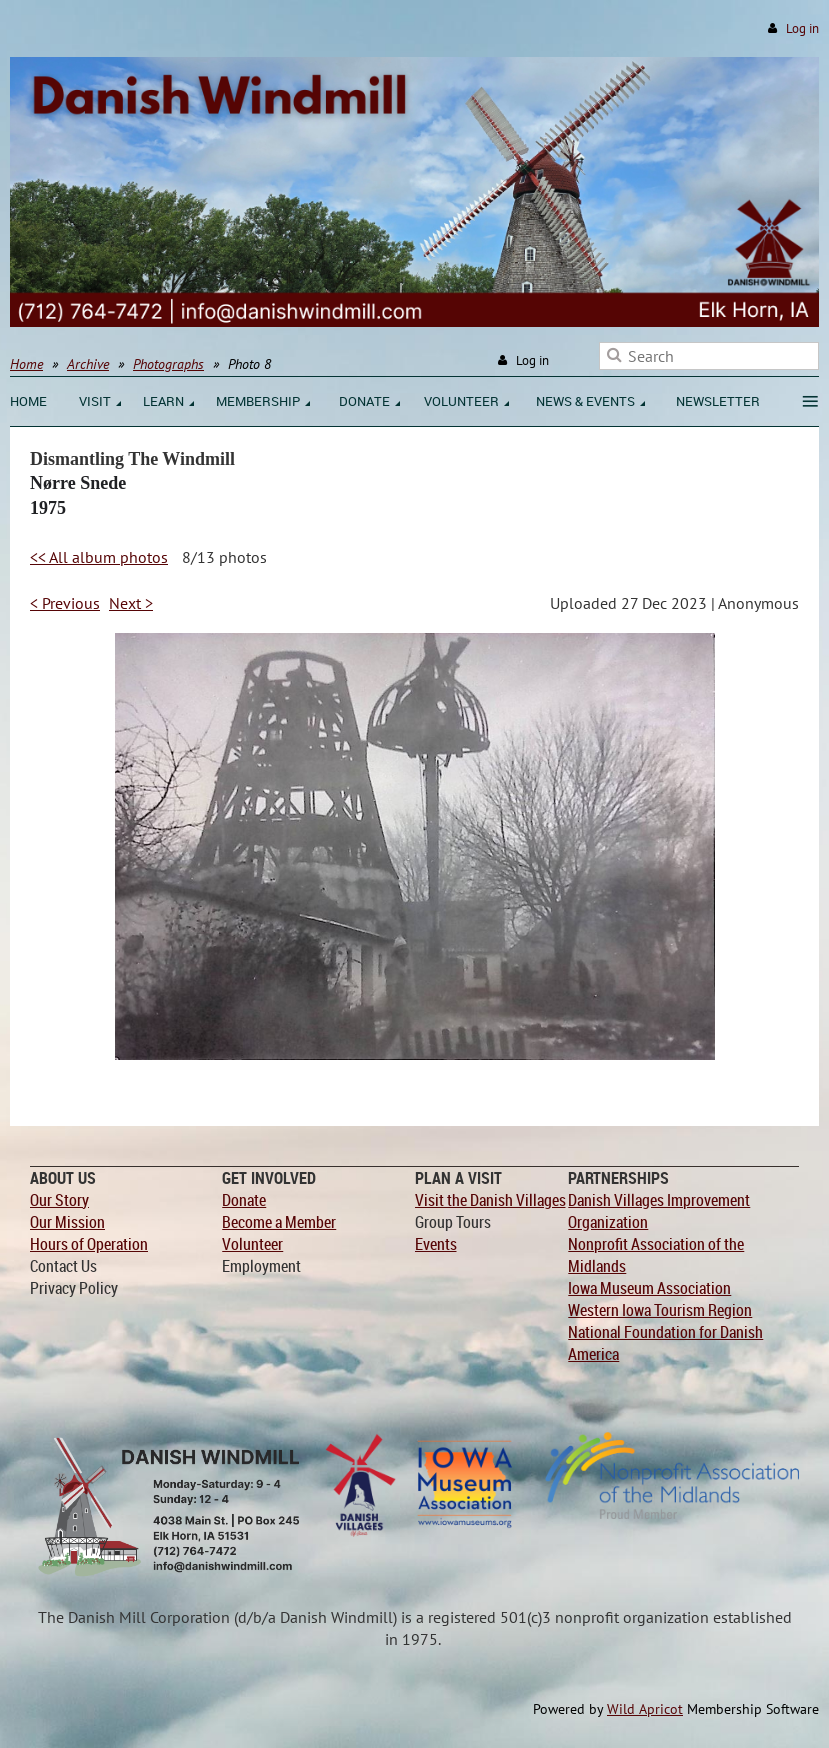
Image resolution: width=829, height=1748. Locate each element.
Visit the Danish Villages (490, 1200)
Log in (802, 28)
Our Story (59, 1200)
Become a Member (279, 1222)
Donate (244, 1200)
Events (436, 1244)
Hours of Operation (89, 1244)
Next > (131, 603)
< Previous (65, 603)
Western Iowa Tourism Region (660, 1310)
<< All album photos (99, 557)
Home (26, 364)
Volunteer (252, 1244)
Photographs (168, 364)
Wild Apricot (645, 1709)
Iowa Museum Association (649, 1288)
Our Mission (67, 1222)
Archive (88, 364)
